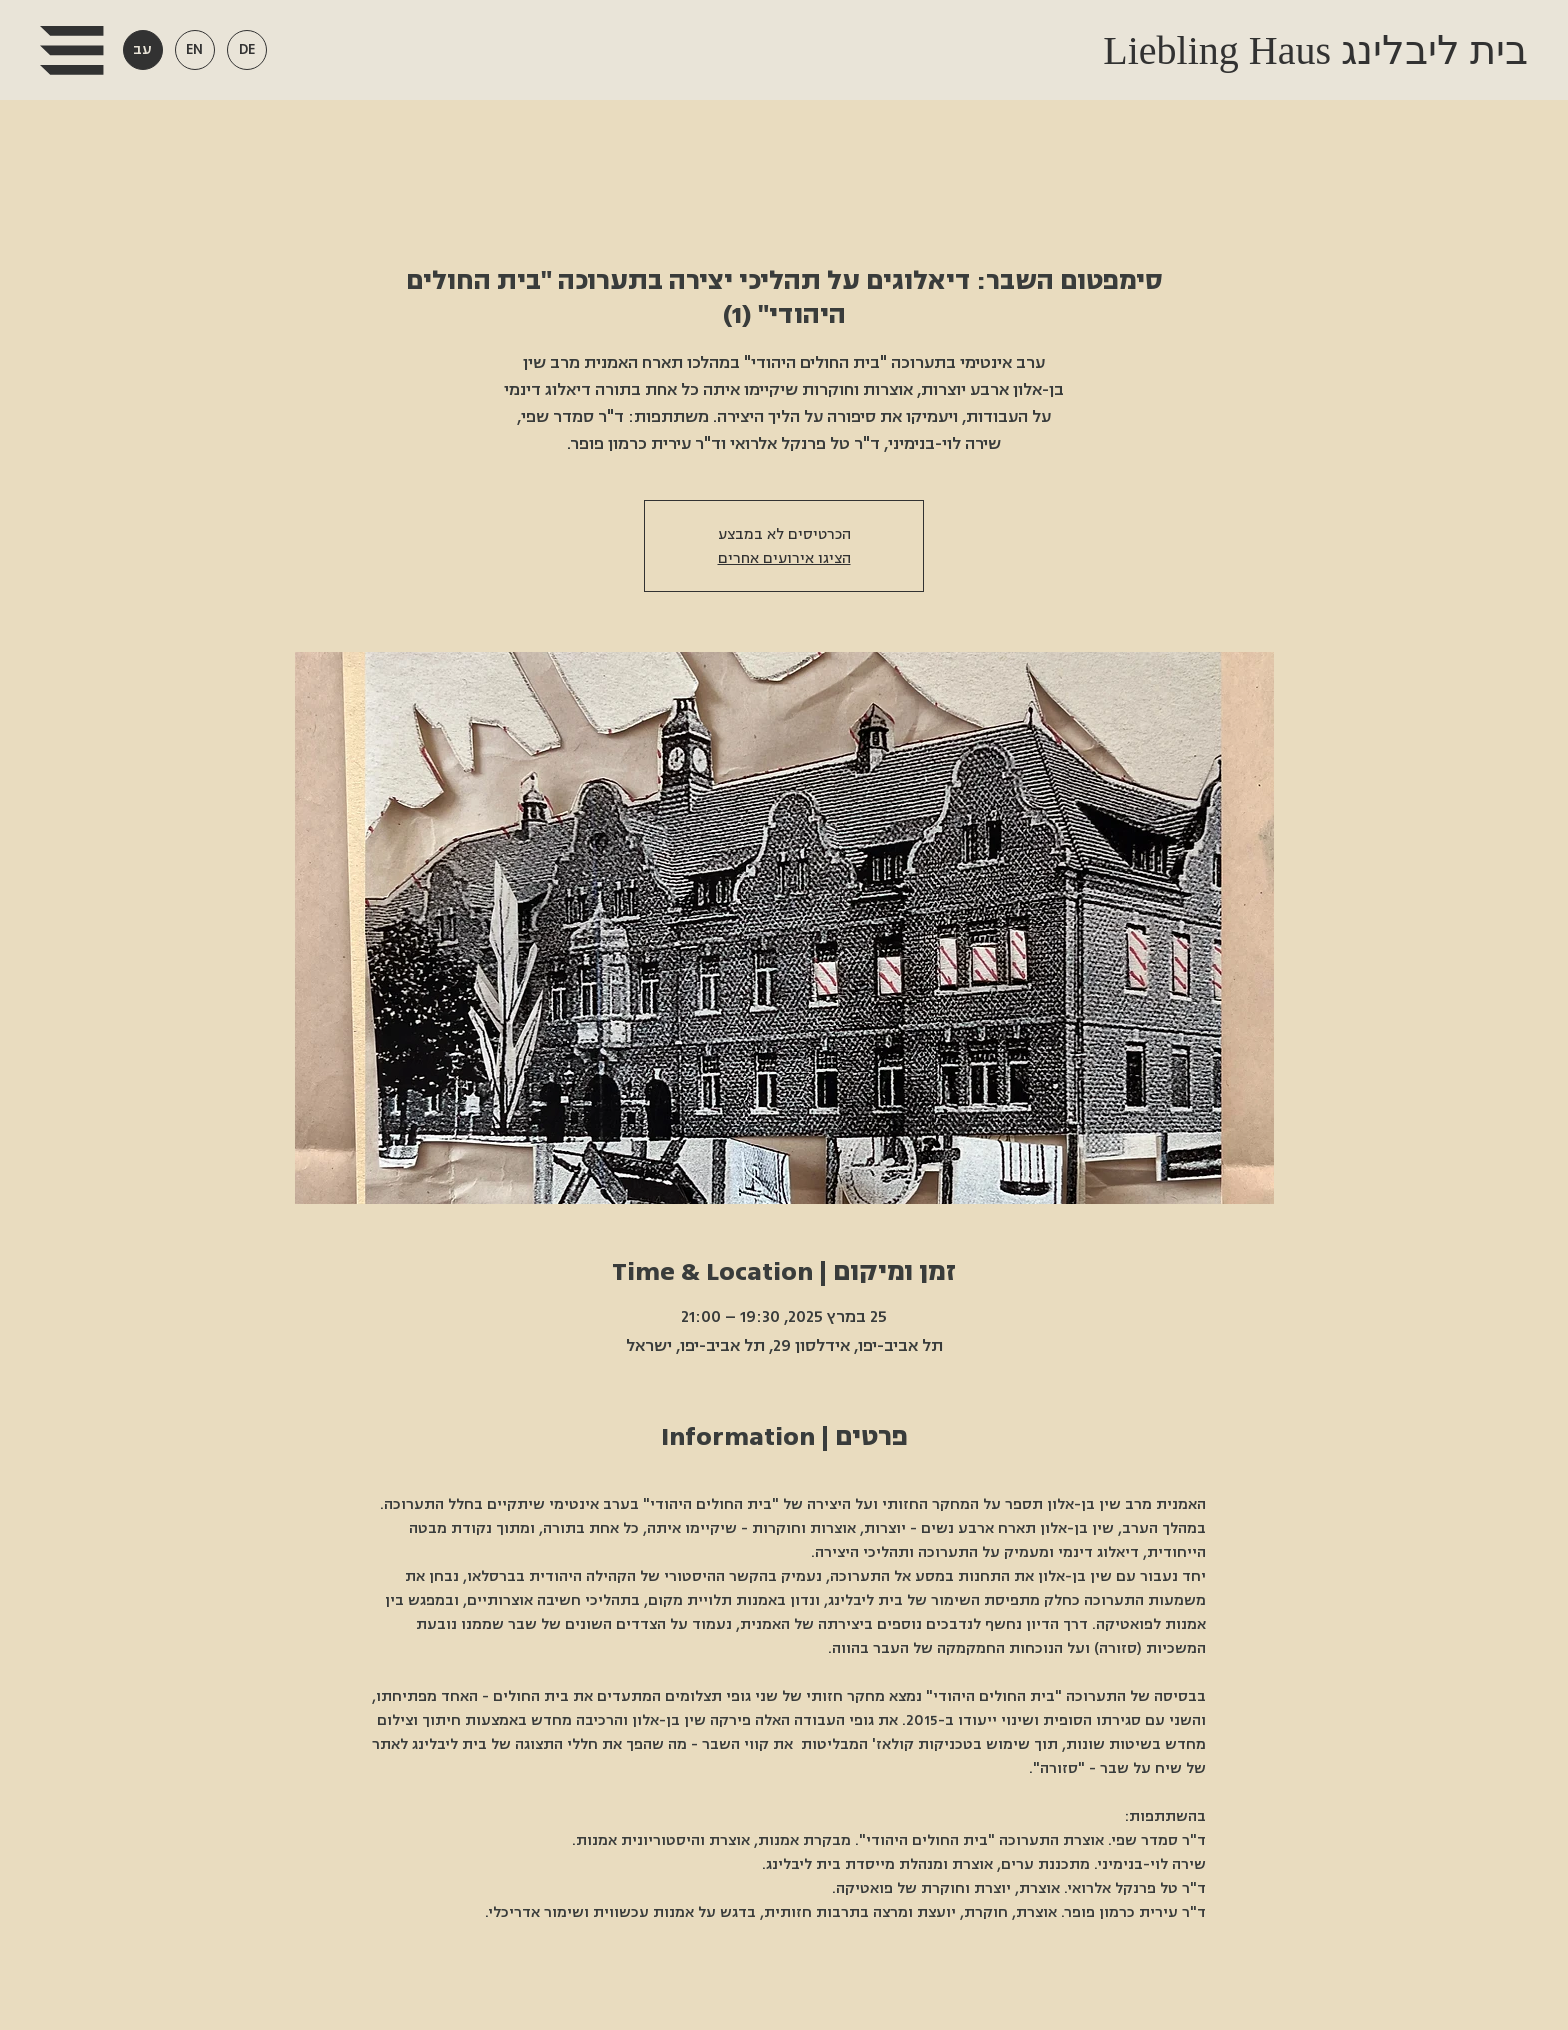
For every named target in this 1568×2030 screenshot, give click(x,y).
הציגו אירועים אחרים (784, 558)
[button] (71, 50)
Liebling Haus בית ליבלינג (1310, 50)
